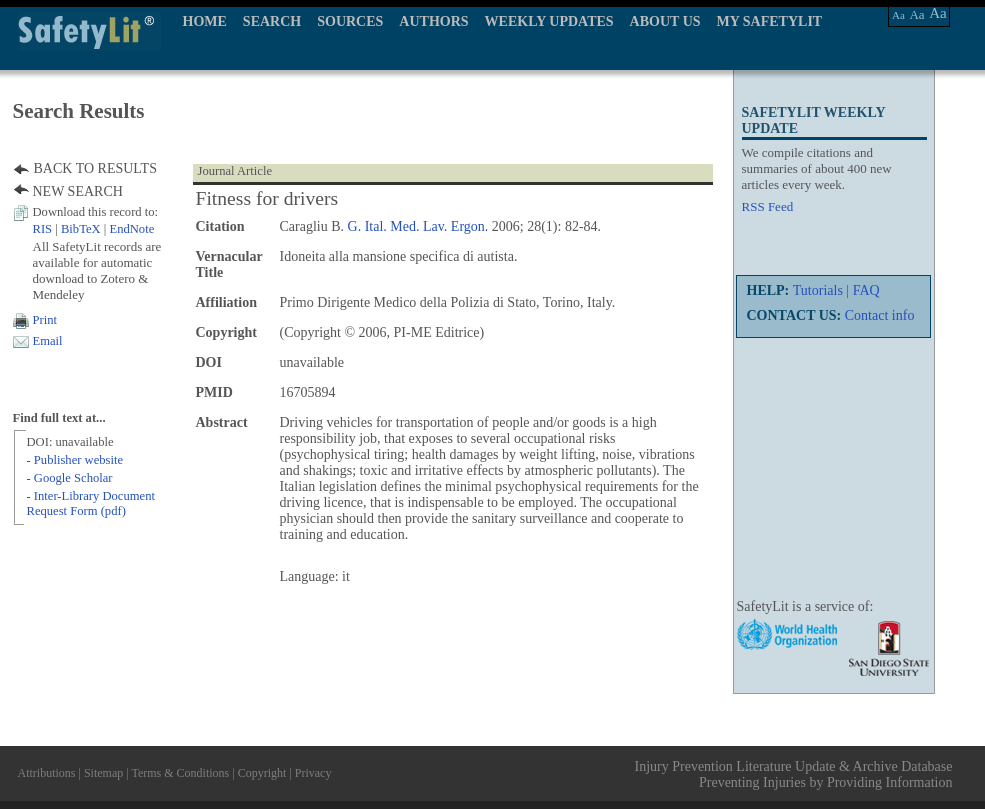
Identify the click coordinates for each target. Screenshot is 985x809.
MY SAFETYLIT (770, 21)
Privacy (313, 773)
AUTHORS (433, 21)
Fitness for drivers (267, 198)
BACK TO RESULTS (95, 168)
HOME (205, 21)
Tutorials (818, 290)
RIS (43, 229)
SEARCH (272, 21)
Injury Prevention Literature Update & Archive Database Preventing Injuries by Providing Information (794, 774)
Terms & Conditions (180, 773)
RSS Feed (768, 206)
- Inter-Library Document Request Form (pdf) (91, 503)
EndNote (131, 229)
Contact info (880, 315)
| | (94, 229)
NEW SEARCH (78, 191)
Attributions (47, 773)
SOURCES (350, 21)
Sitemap (103, 773)
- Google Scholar (70, 478)
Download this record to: (96, 212)
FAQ (866, 290)
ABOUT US (665, 21)
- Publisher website (75, 460)
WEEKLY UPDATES (549, 21)
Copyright (262, 773)
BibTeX (81, 229)
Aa (898, 15)
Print (45, 320)
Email (48, 341)
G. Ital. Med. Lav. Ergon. (418, 226)
